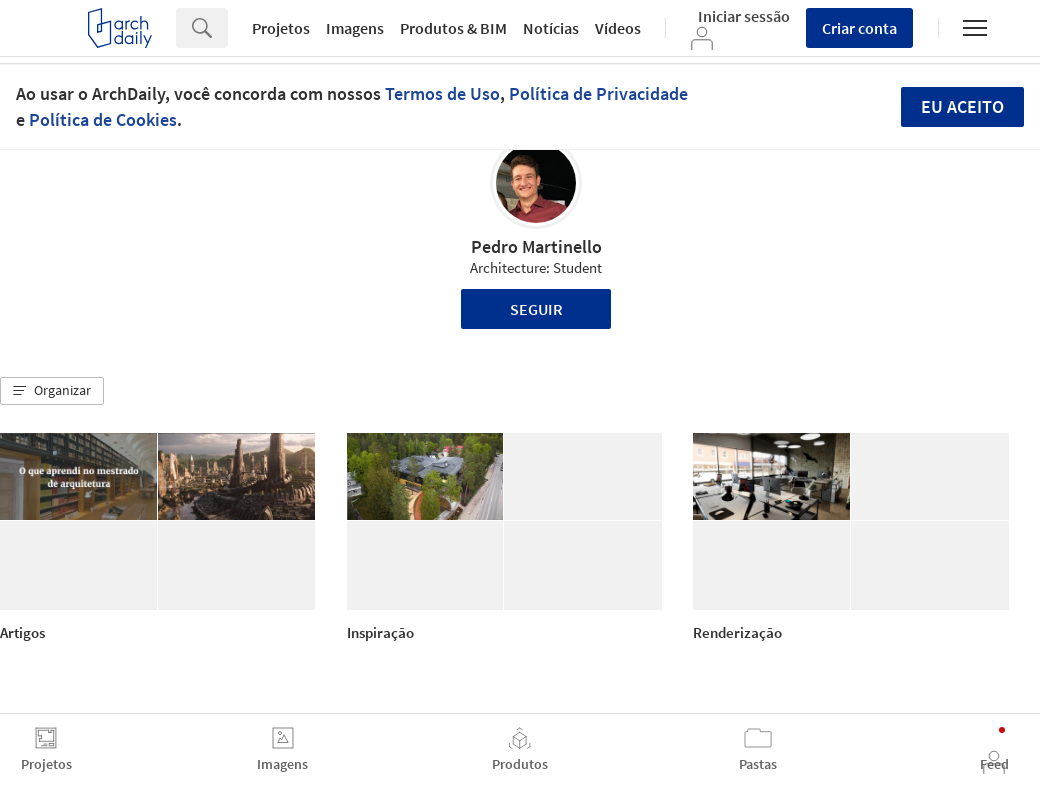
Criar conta (859, 28)
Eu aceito (962, 106)
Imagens (355, 28)
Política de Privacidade (598, 93)
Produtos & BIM (453, 28)
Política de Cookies (103, 119)
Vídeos (618, 28)
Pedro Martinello (536, 246)
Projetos (281, 28)
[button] (52, 391)
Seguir (536, 309)
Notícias (551, 28)
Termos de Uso (442, 93)
